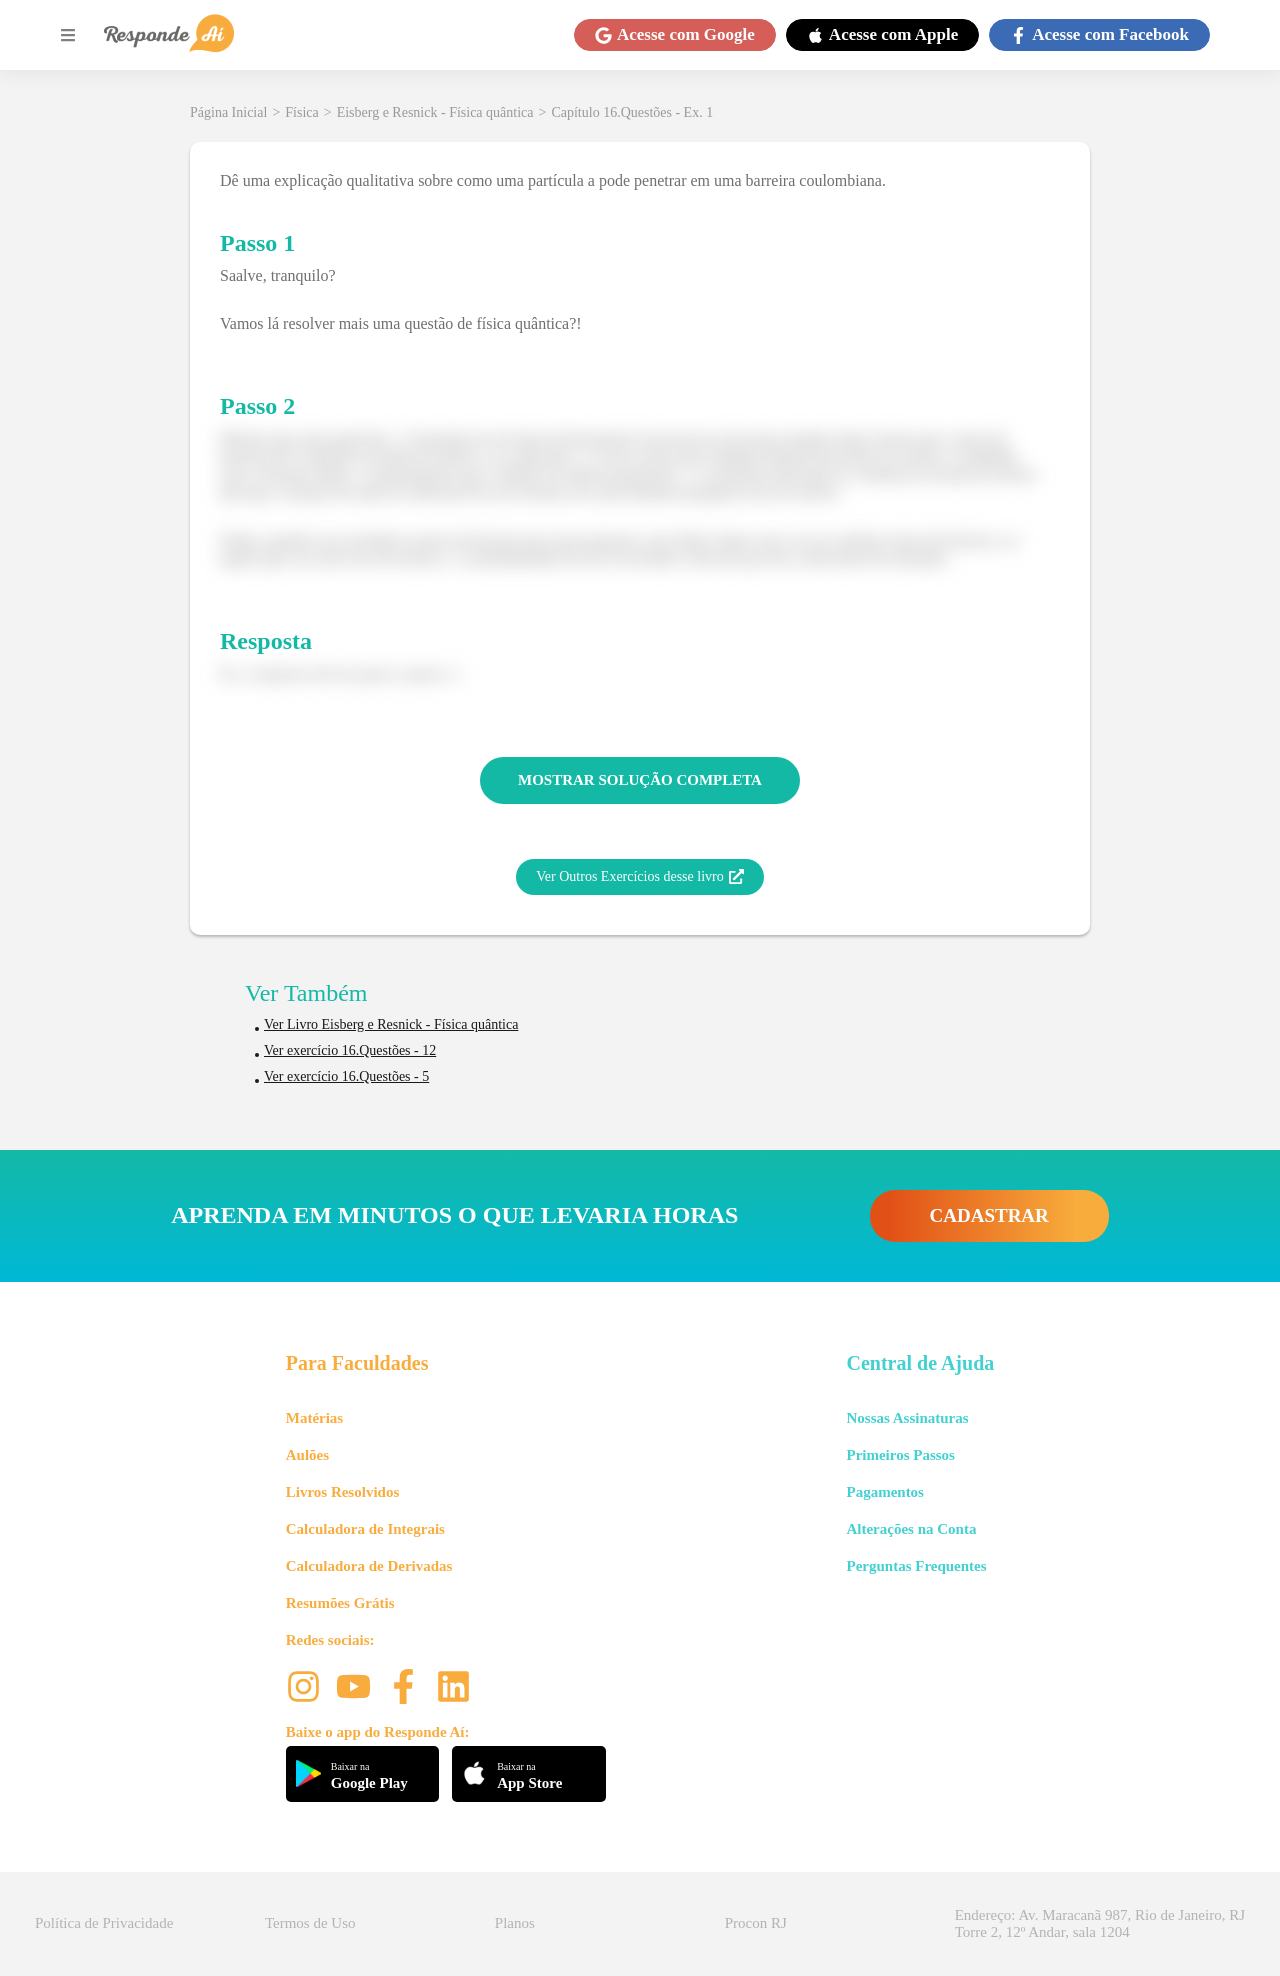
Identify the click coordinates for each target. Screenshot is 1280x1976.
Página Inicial (228, 112)
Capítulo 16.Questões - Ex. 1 (632, 112)
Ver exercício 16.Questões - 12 (350, 1050)
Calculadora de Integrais (365, 1529)
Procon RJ (756, 1923)
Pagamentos (885, 1492)
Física (301, 112)
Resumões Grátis (340, 1603)
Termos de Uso (310, 1923)
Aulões (307, 1455)
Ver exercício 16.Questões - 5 (346, 1076)
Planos (515, 1923)
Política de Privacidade (104, 1923)
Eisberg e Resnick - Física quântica (435, 112)
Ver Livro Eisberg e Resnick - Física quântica (391, 1024)
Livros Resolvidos (343, 1492)
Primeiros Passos (900, 1455)
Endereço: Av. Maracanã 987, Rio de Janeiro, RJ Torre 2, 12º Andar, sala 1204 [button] (1100, 1923)
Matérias (314, 1418)
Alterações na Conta (911, 1529)
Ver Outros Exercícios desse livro (639, 877)
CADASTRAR (989, 1215)
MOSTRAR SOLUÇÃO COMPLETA (640, 780)
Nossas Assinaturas (907, 1418)
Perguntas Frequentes (916, 1566)
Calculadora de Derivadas (369, 1566)
